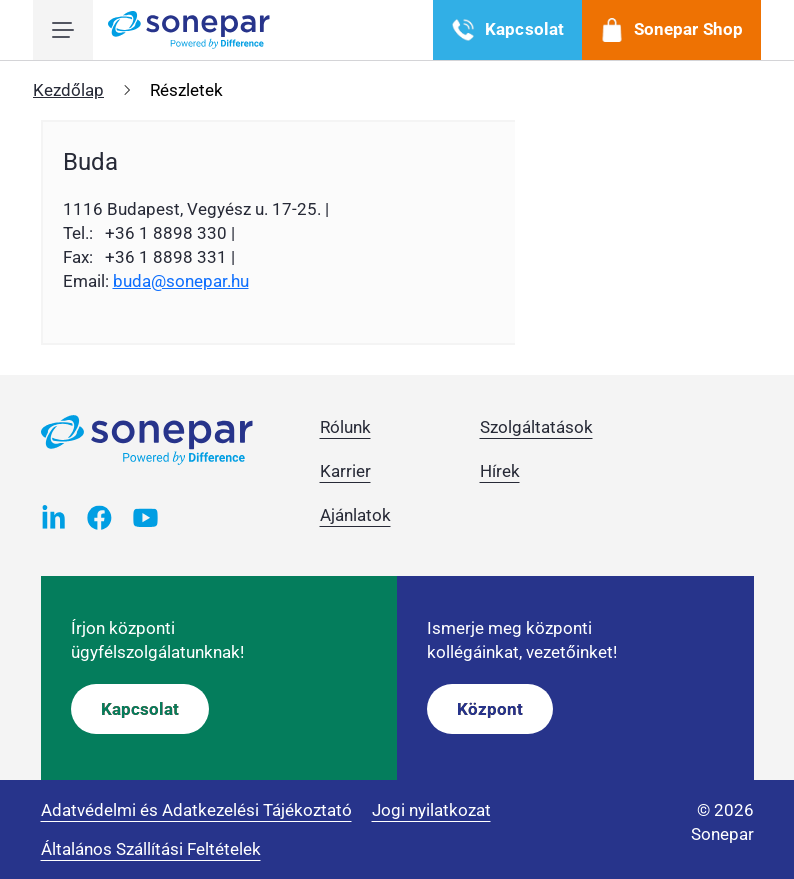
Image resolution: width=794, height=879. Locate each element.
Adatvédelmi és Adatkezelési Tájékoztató (196, 810)
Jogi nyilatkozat (431, 810)
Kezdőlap (68, 90)
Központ (490, 709)
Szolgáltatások (536, 427)
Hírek (500, 471)
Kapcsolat (140, 709)
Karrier (345, 471)
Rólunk (345, 427)
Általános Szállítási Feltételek (151, 849)
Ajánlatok (355, 515)
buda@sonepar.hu (181, 281)
